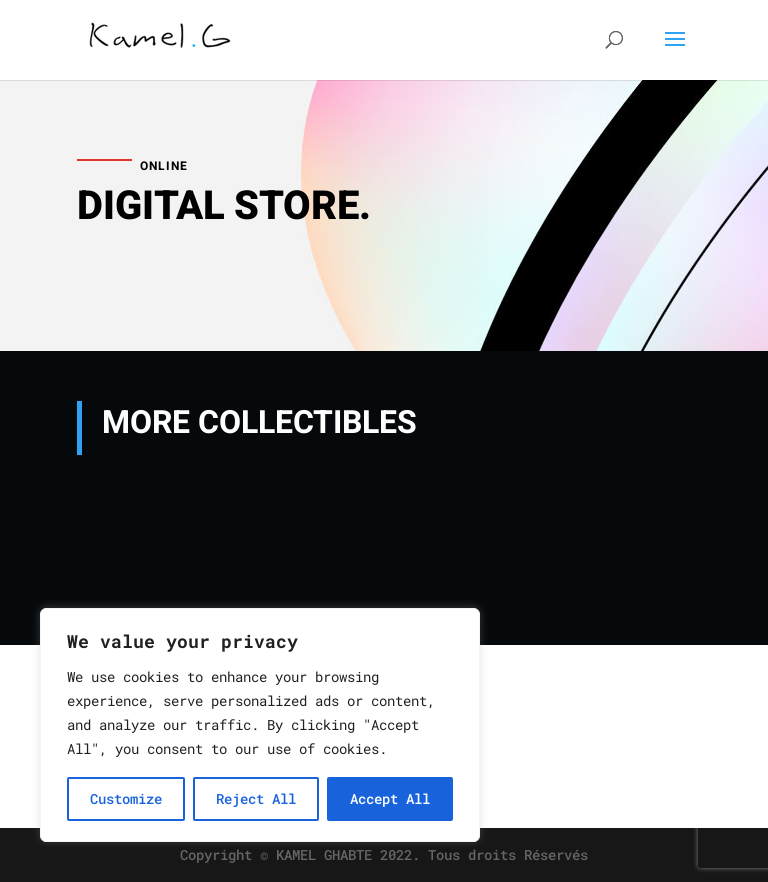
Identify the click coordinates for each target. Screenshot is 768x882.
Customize (126, 798)
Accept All (390, 798)
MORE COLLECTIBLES (259, 422)
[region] (260, 725)
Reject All (256, 798)
